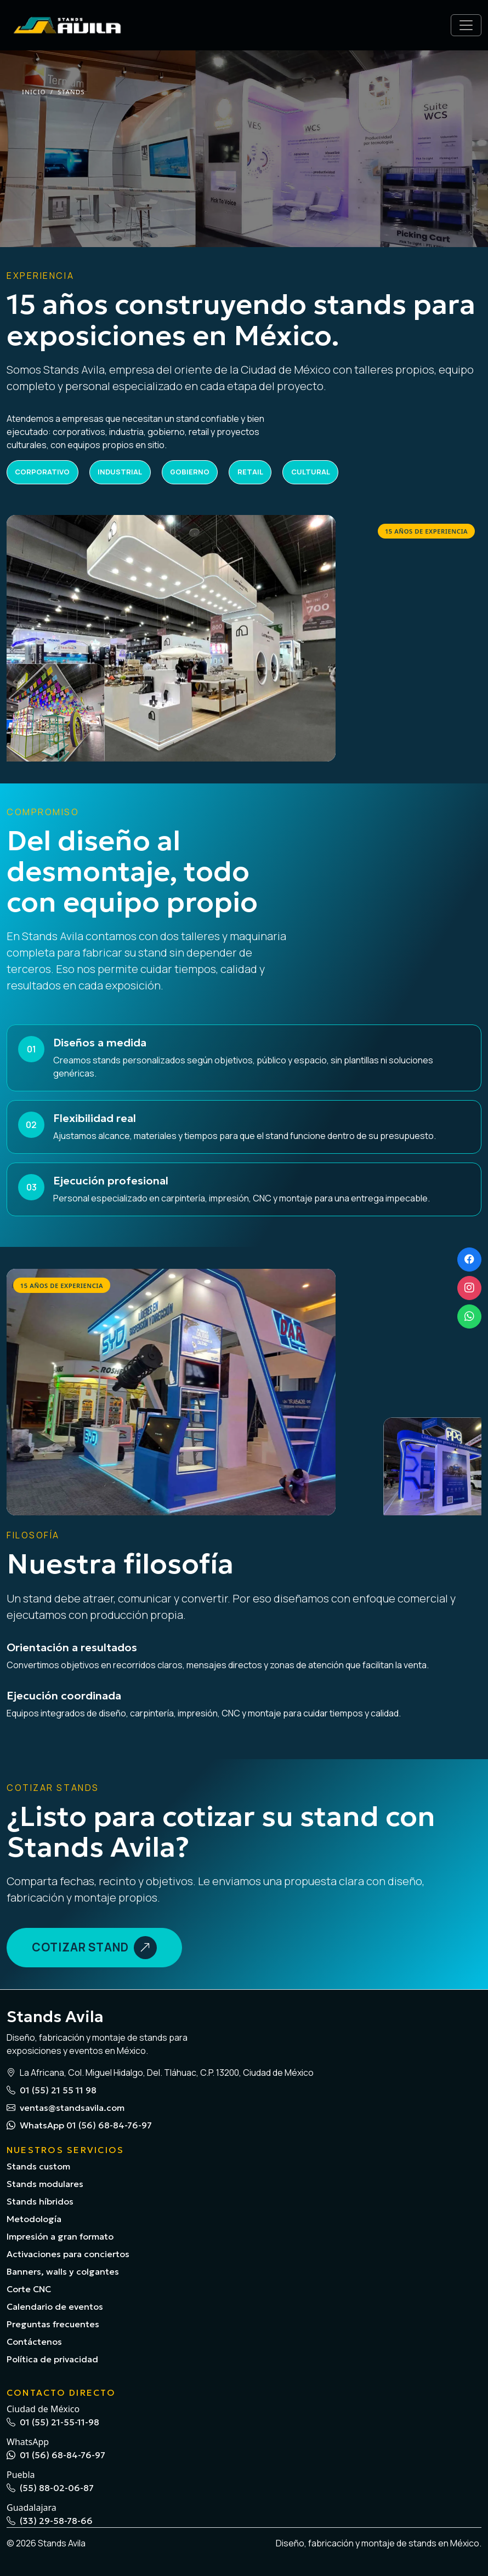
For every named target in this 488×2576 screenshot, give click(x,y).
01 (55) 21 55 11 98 (52, 2090)
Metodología (34, 2218)
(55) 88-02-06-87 (50, 2487)
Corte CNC (29, 2288)
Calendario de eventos (55, 2306)
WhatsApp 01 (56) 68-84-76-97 (79, 2125)
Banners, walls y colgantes (63, 2271)
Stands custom (38, 2166)
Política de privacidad (52, 2359)
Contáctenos (34, 2341)
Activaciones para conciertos (68, 2253)
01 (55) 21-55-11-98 (53, 2422)
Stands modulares (45, 2183)
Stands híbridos (40, 2201)
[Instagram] (469, 1288)
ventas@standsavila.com (65, 2107)
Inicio (34, 92)
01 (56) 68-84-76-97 (56, 2454)
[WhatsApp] (469, 1316)
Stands (71, 92)
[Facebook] (469, 1259)
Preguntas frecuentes (53, 2324)
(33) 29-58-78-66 (50, 2520)
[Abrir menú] (466, 25)
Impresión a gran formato (60, 2236)
